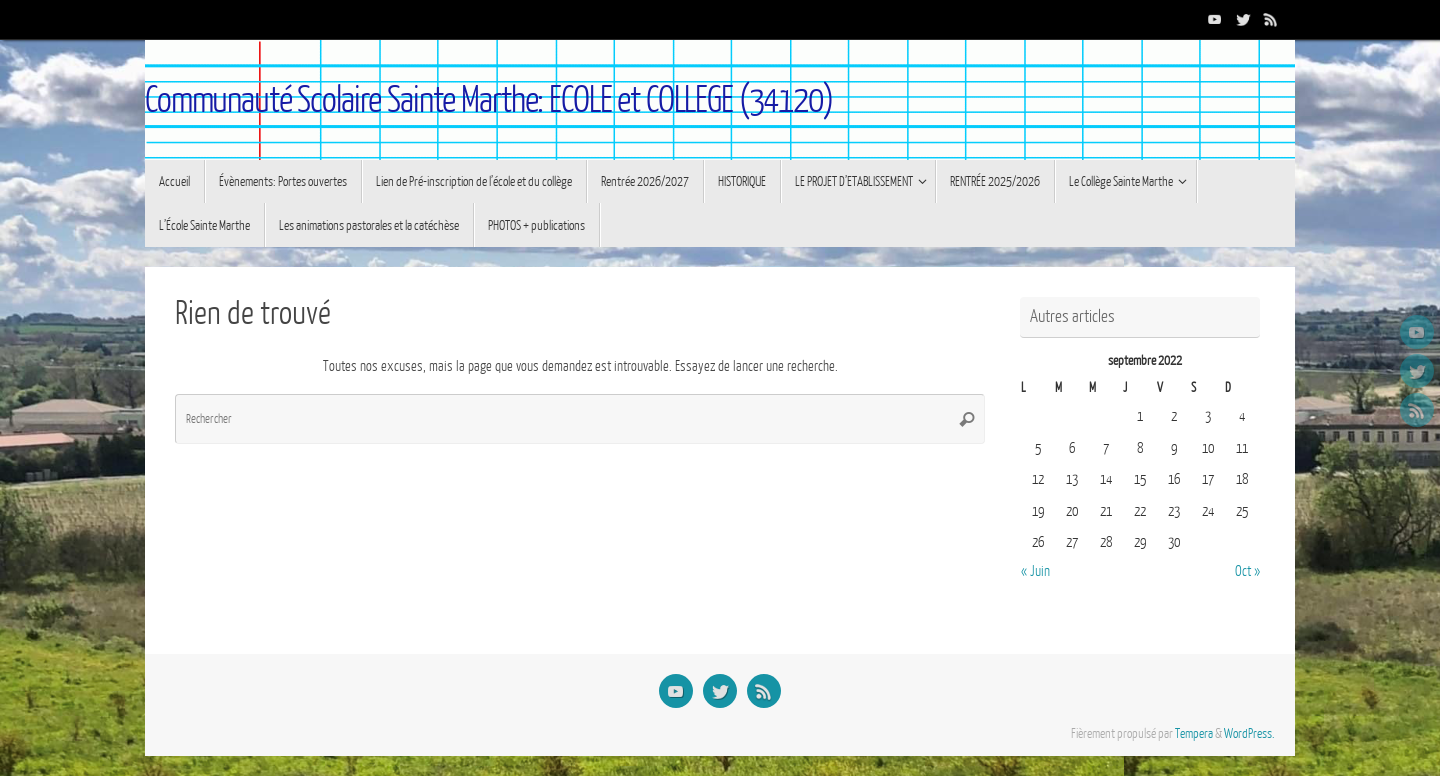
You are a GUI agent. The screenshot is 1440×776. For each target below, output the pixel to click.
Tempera (1194, 734)
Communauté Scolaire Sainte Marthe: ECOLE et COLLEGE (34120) (489, 100)
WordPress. (1249, 734)
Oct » (1247, 571)
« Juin (1035, 571)
